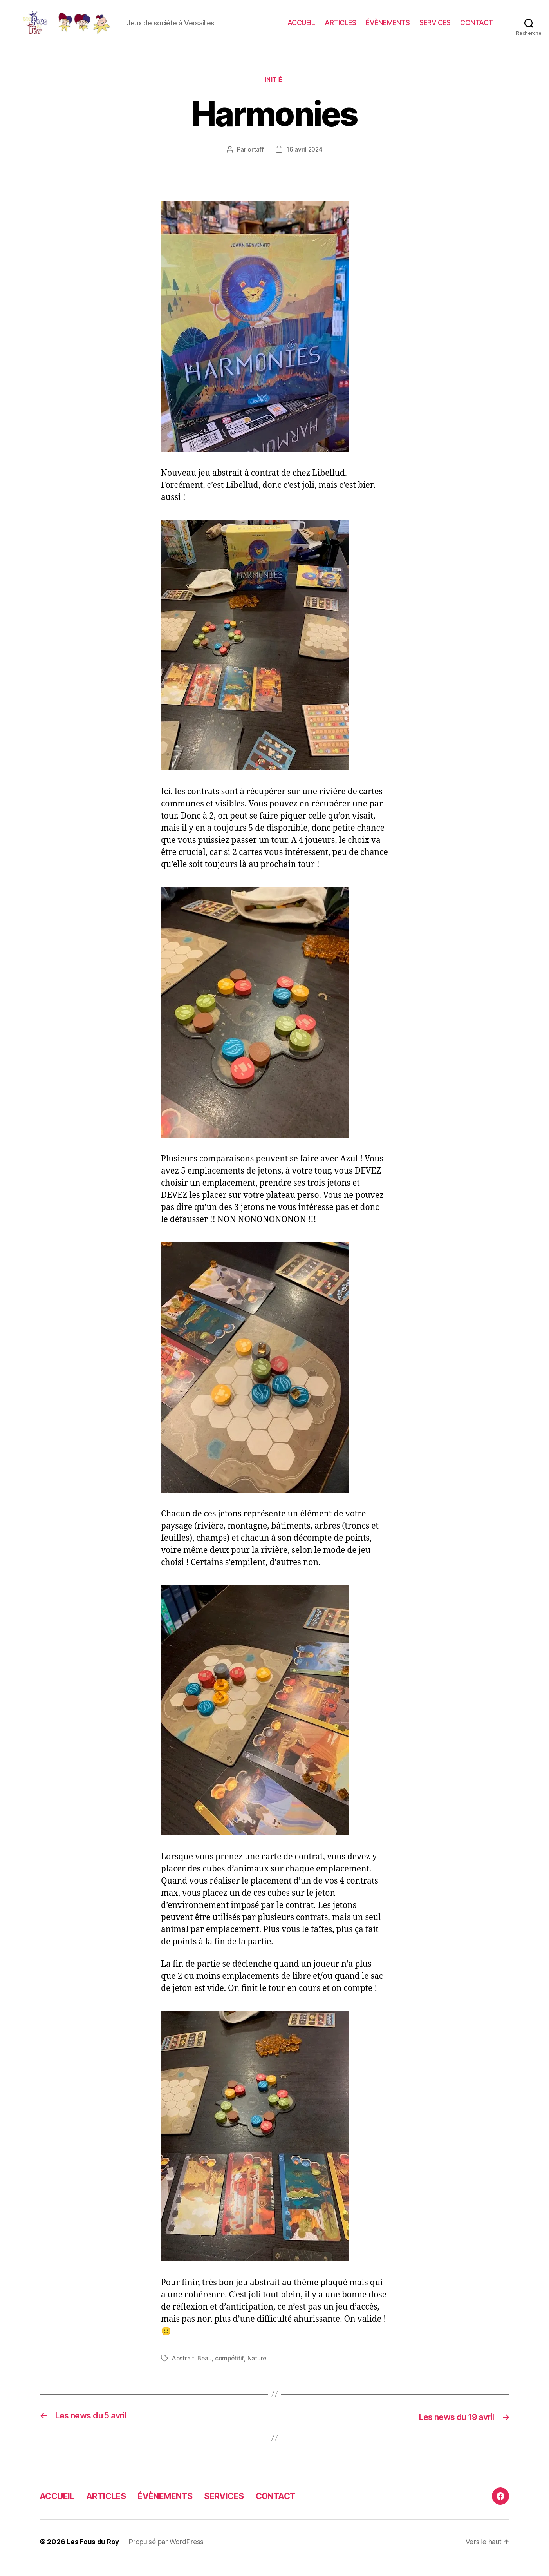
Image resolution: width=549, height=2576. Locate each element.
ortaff (255, 162)
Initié (274, 92)
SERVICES (434, 28)
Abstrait (183, 2371)
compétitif (231, 2371)
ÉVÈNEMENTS (388, 28)
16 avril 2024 (304, 162)
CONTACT (476, 28)
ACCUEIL (301, 28)
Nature (258, 2371)
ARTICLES (340, 28)
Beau (205, 2371)
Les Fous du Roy (93, 2554)
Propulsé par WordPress (167, 2554)
